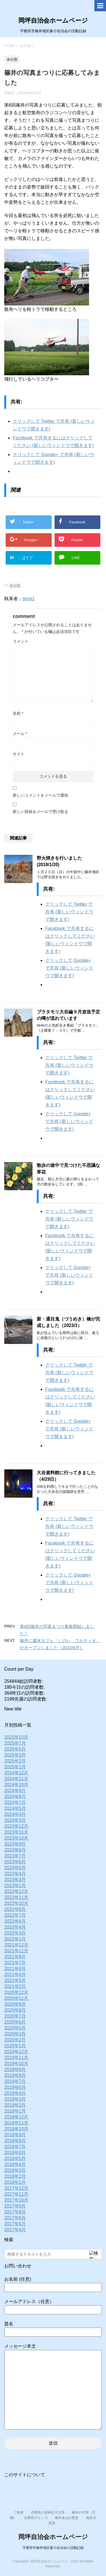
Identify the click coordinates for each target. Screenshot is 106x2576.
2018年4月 (15, 2164)
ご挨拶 (18, 2512)
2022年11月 (16, 1897)
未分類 (14, 585)
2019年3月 (15, 2099)
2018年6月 (15, 2152)
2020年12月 (16, 1992)
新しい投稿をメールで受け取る (40, 811)
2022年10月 (16, 1903)
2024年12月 (16, 1772)
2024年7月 (15, 1802)
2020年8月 (15, 2010)
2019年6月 (15, 2087)
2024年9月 (15, 1790)
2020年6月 (15, 2022)
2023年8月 (15, 1850)
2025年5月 (15, 1749)
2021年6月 (15, 1968)
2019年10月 (16, 2063)
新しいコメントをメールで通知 (40, 795)
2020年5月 (15, 2028)
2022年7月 (15, 1915)
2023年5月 (15, 1867)
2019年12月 (16, 2051)
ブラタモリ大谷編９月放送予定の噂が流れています (68, 1015)
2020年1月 (15, 2045)
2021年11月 (16, 1950)
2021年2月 (15, 1986)
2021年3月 (15, 1980)
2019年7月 (15, 2081)
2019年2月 (15, 2105)
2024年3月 (15, 1820)
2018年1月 (15, 2182)
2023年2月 (15, 1885)
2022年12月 (16, 1891)
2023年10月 (16, 1838)
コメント (21, 641)
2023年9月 (15, 1844)
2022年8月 (15, 1909)
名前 (18, 713)
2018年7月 (15, 2146)
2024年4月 (15, 1814)
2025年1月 (15, 1766)
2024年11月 (16, 1778)
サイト (19, 754)
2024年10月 (16, 1784)
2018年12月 (16, 2117)
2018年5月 (15, 2158)
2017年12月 (16, 2188)
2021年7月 (15, 1962)
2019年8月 (15, 2075)
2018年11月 (16, 2122)
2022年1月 (15, 1939)
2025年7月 (15, 1743)
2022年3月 (15, 1933)
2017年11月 (16, 2194)
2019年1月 (15, 2111)
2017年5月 (15, 2223)
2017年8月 (15, 2211)
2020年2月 (15, 2039)
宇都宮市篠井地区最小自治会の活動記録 (53, 2548)
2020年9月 (15, 2004)
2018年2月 (15, 2176)
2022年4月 (15, 1927)
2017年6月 (15, 2217)
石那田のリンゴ (36, 2518)
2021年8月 (15, 1956)
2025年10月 (16, 1737)
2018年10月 (16, 2128)
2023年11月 (16, 1832)
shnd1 (28, 598)
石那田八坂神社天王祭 (48, 2512)
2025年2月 (15, 1760)
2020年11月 (16, 1998)
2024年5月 (15, 1808)
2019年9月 (15, 2069)
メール (20, 733)
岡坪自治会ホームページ (53, 20)
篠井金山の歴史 (67, 2518)
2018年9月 (15, 2134)
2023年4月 (15, 1873)
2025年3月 (15, 1755)
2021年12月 (16, 1944)
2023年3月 (15, 1879)
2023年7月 (15, 1855)
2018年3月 (15, 2170)
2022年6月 (15, 1921)
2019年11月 (16, 2057)
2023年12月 (16, 1826)
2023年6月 (15, 1861)
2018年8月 (15, 2140)
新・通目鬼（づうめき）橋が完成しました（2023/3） (68, 1322)
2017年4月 (15, 2229)
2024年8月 (15, 1796)
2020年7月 (15, 2016)
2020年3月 (15, 2033)
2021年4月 (15, 1974)
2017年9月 (15, 2206)
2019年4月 (15, 2093)
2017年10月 (16, 2200)
